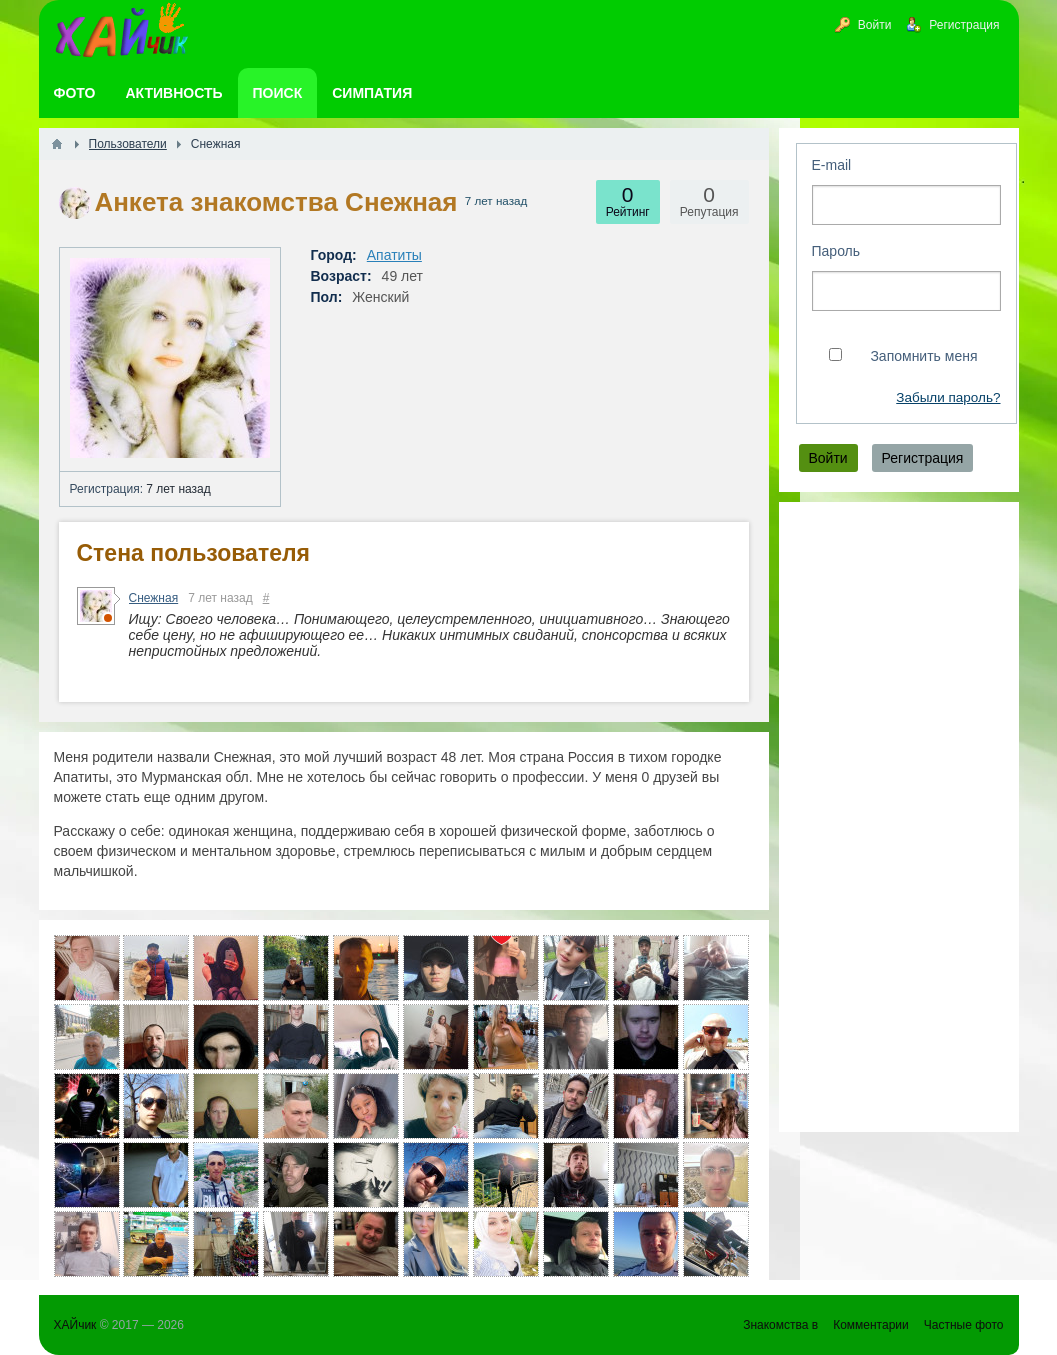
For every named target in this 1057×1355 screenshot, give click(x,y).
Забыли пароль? (948, 397)
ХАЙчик (75, 1325)
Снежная (154, 598)
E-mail (832, 165)
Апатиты (394, 255)
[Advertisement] (899, 817)
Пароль (836, 251)
